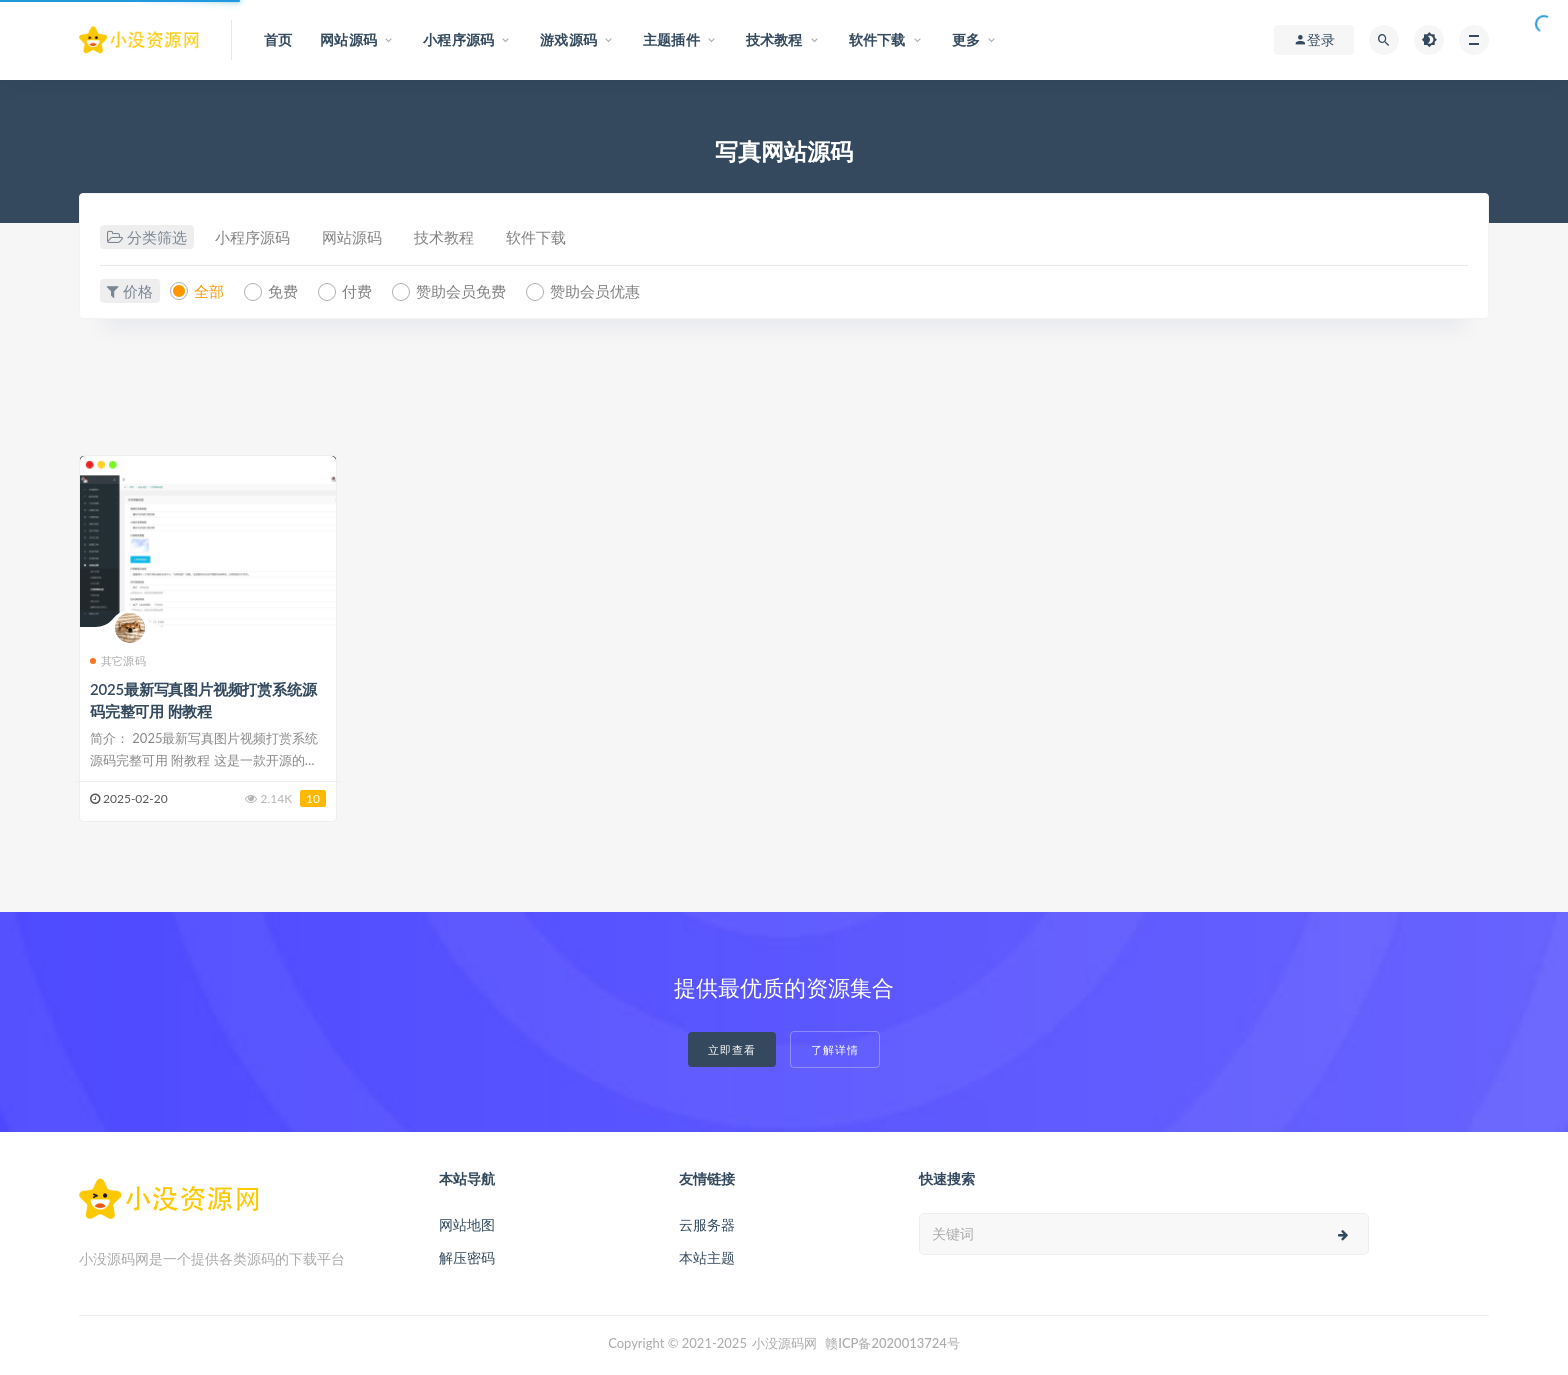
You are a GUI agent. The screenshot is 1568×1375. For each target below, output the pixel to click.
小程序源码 (252, 237)
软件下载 (536, 237)
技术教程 (444, 237)
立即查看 (732, 1049)
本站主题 (707, 1257)
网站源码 (352, 237)
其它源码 (118, 660)
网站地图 (467, 1224)
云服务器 (707, 1224)
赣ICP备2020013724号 (892, 1343)
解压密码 (467, 1257)
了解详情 (835, 1049)
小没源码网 (784, 1343)
